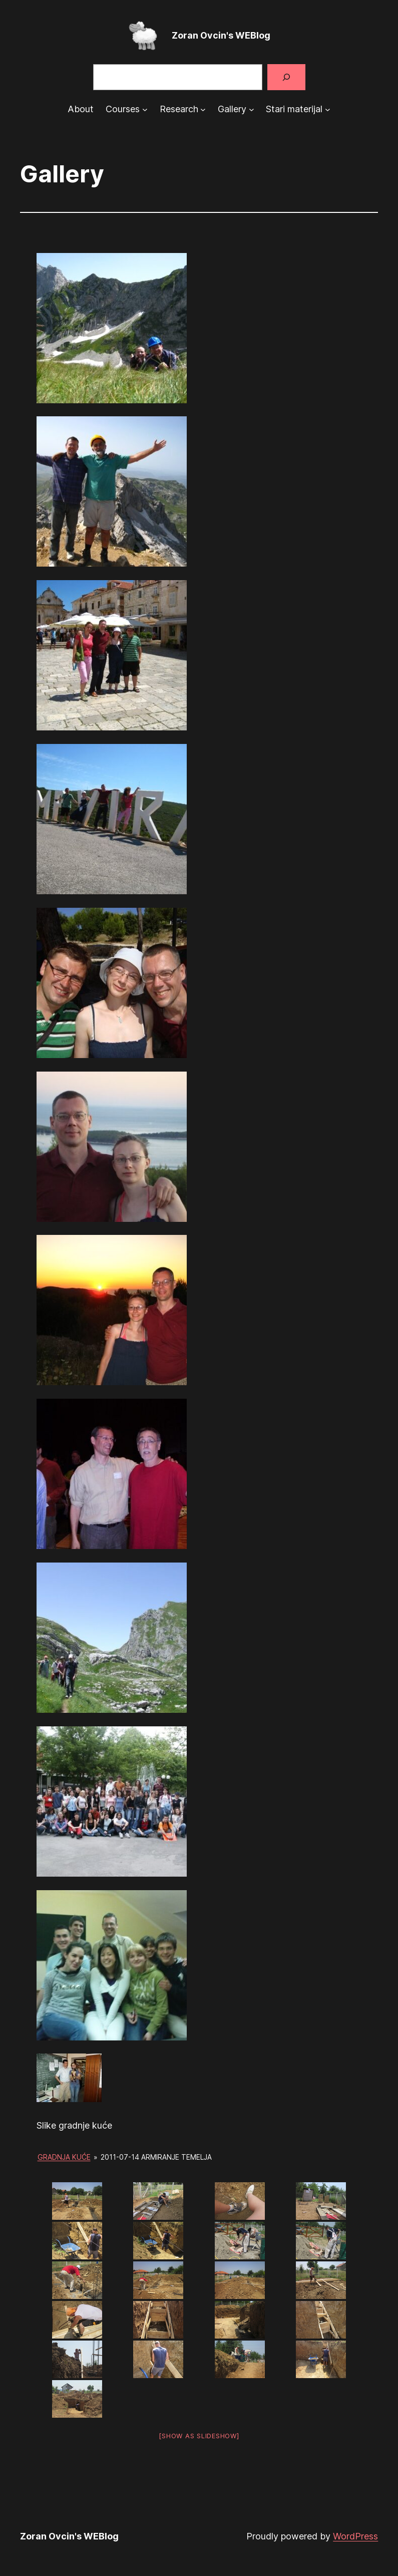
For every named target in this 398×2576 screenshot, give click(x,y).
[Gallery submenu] (251, 109)
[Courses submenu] (145, 109)
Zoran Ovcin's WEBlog (221, 35)
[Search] (286, 77)
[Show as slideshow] (199, 2436)
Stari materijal (294, 109)
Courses (123, 109)
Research (179, 109)
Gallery (232, 109)
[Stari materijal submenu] (327, 109)
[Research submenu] (203, 109)
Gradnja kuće (64, 2157)
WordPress (355, 2536)
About (81, 109)
